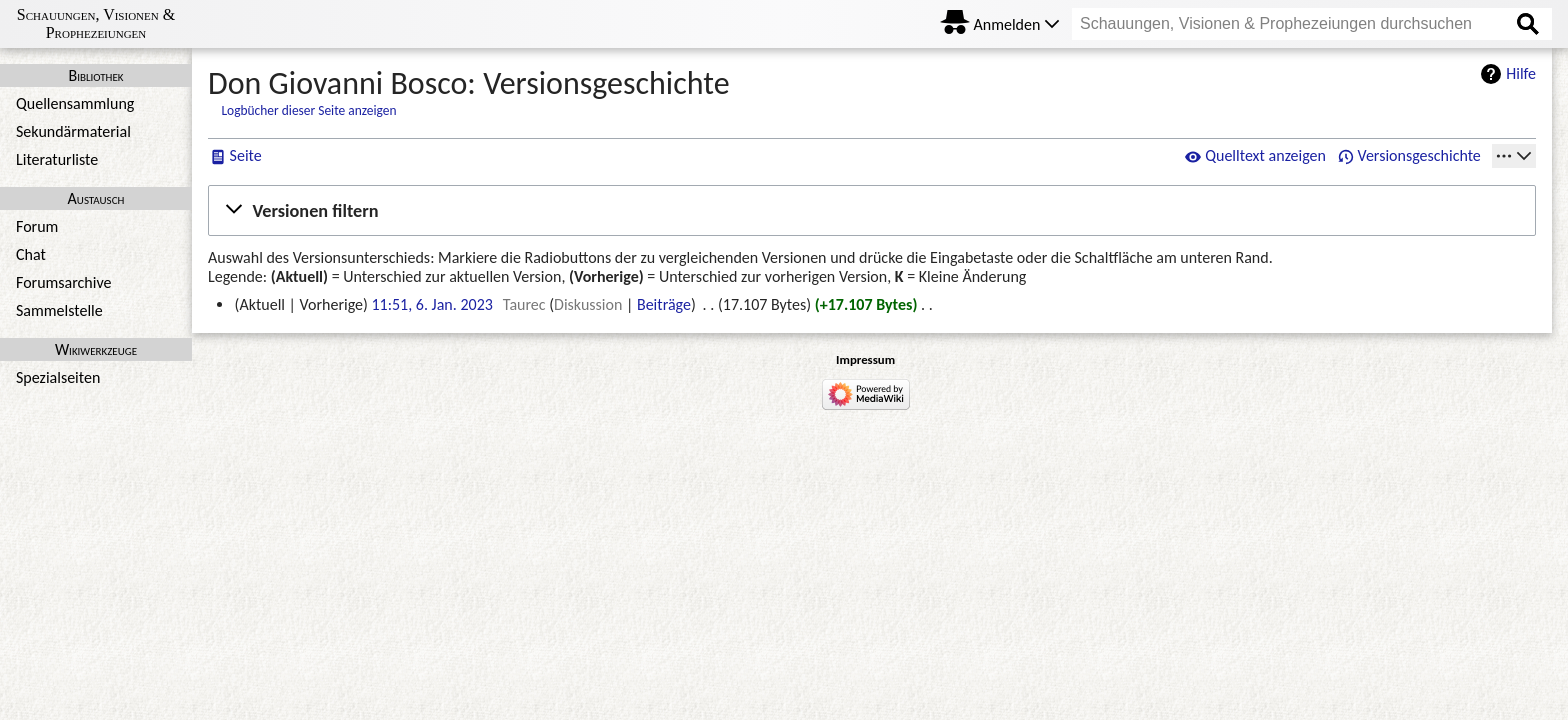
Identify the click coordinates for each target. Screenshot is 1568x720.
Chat (31, 254)
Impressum (865, 359)
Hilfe (1521, 73)
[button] (872, 210)
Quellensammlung (75, 103)
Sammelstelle (59, 310)
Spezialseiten (58, 377)
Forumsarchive (63, 282)
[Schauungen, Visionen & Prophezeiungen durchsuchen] (1312, 24)
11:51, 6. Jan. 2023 (431, 304)
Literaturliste (57, 159)
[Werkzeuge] (1514, 156)
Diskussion (588, 304)
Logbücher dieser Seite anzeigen (308, 110)
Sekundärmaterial (73, 131)
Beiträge (664, 304)
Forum (37, 226)
